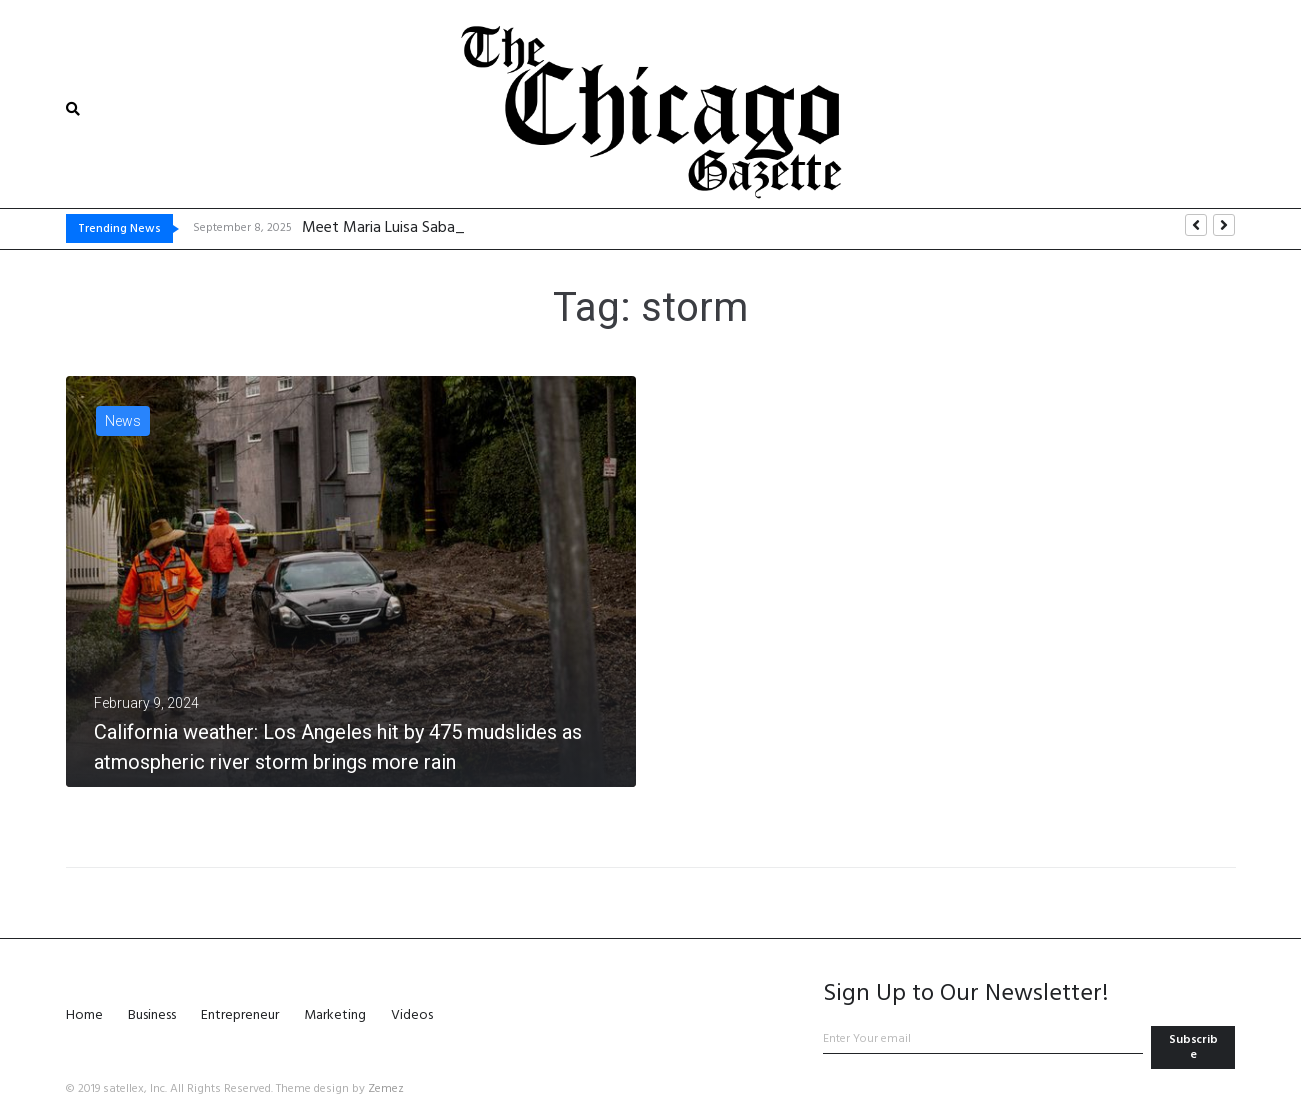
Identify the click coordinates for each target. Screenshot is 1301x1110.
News (123, 421)
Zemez (386, 1089)
